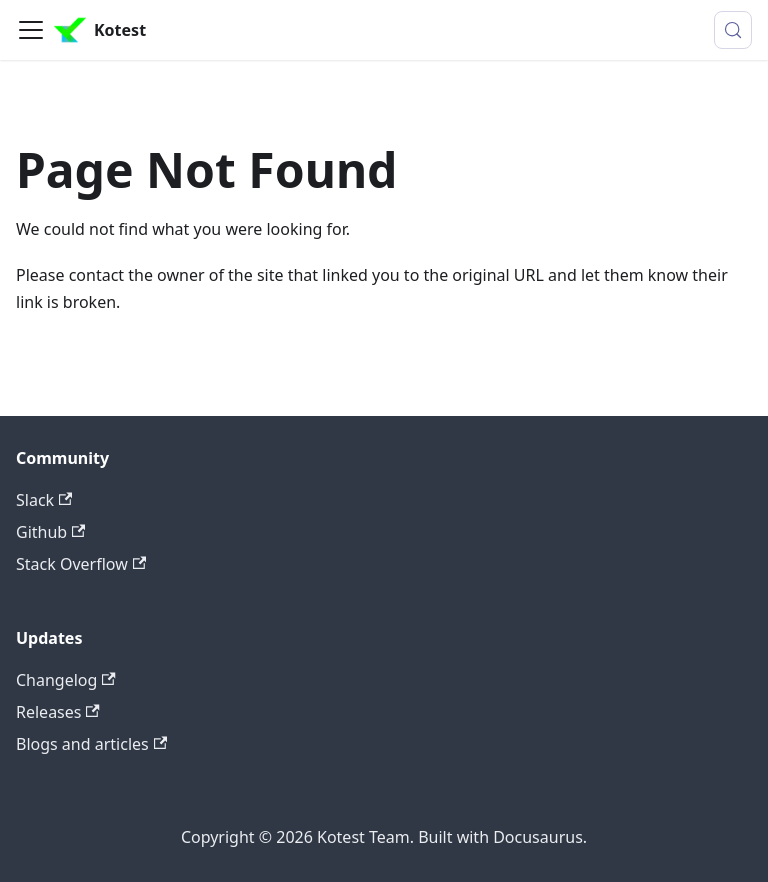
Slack (44, 500)
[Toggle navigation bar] (31, 30)
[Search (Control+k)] (733, 30)
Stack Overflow (81, 564)
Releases (58, 712)
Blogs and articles (91, 744)
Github (50, 532)
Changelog (66, 680)
